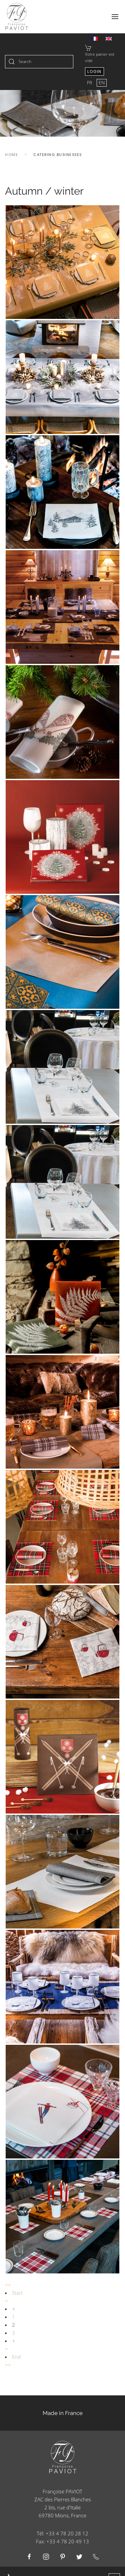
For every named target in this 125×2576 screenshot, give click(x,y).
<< (8, 2284)
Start (17, 2292)
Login (94, 71)
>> (8, 2364)
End (16, 2356)
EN (102, 82)
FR (90, 82)
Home (11, 154)
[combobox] (39, 61)
